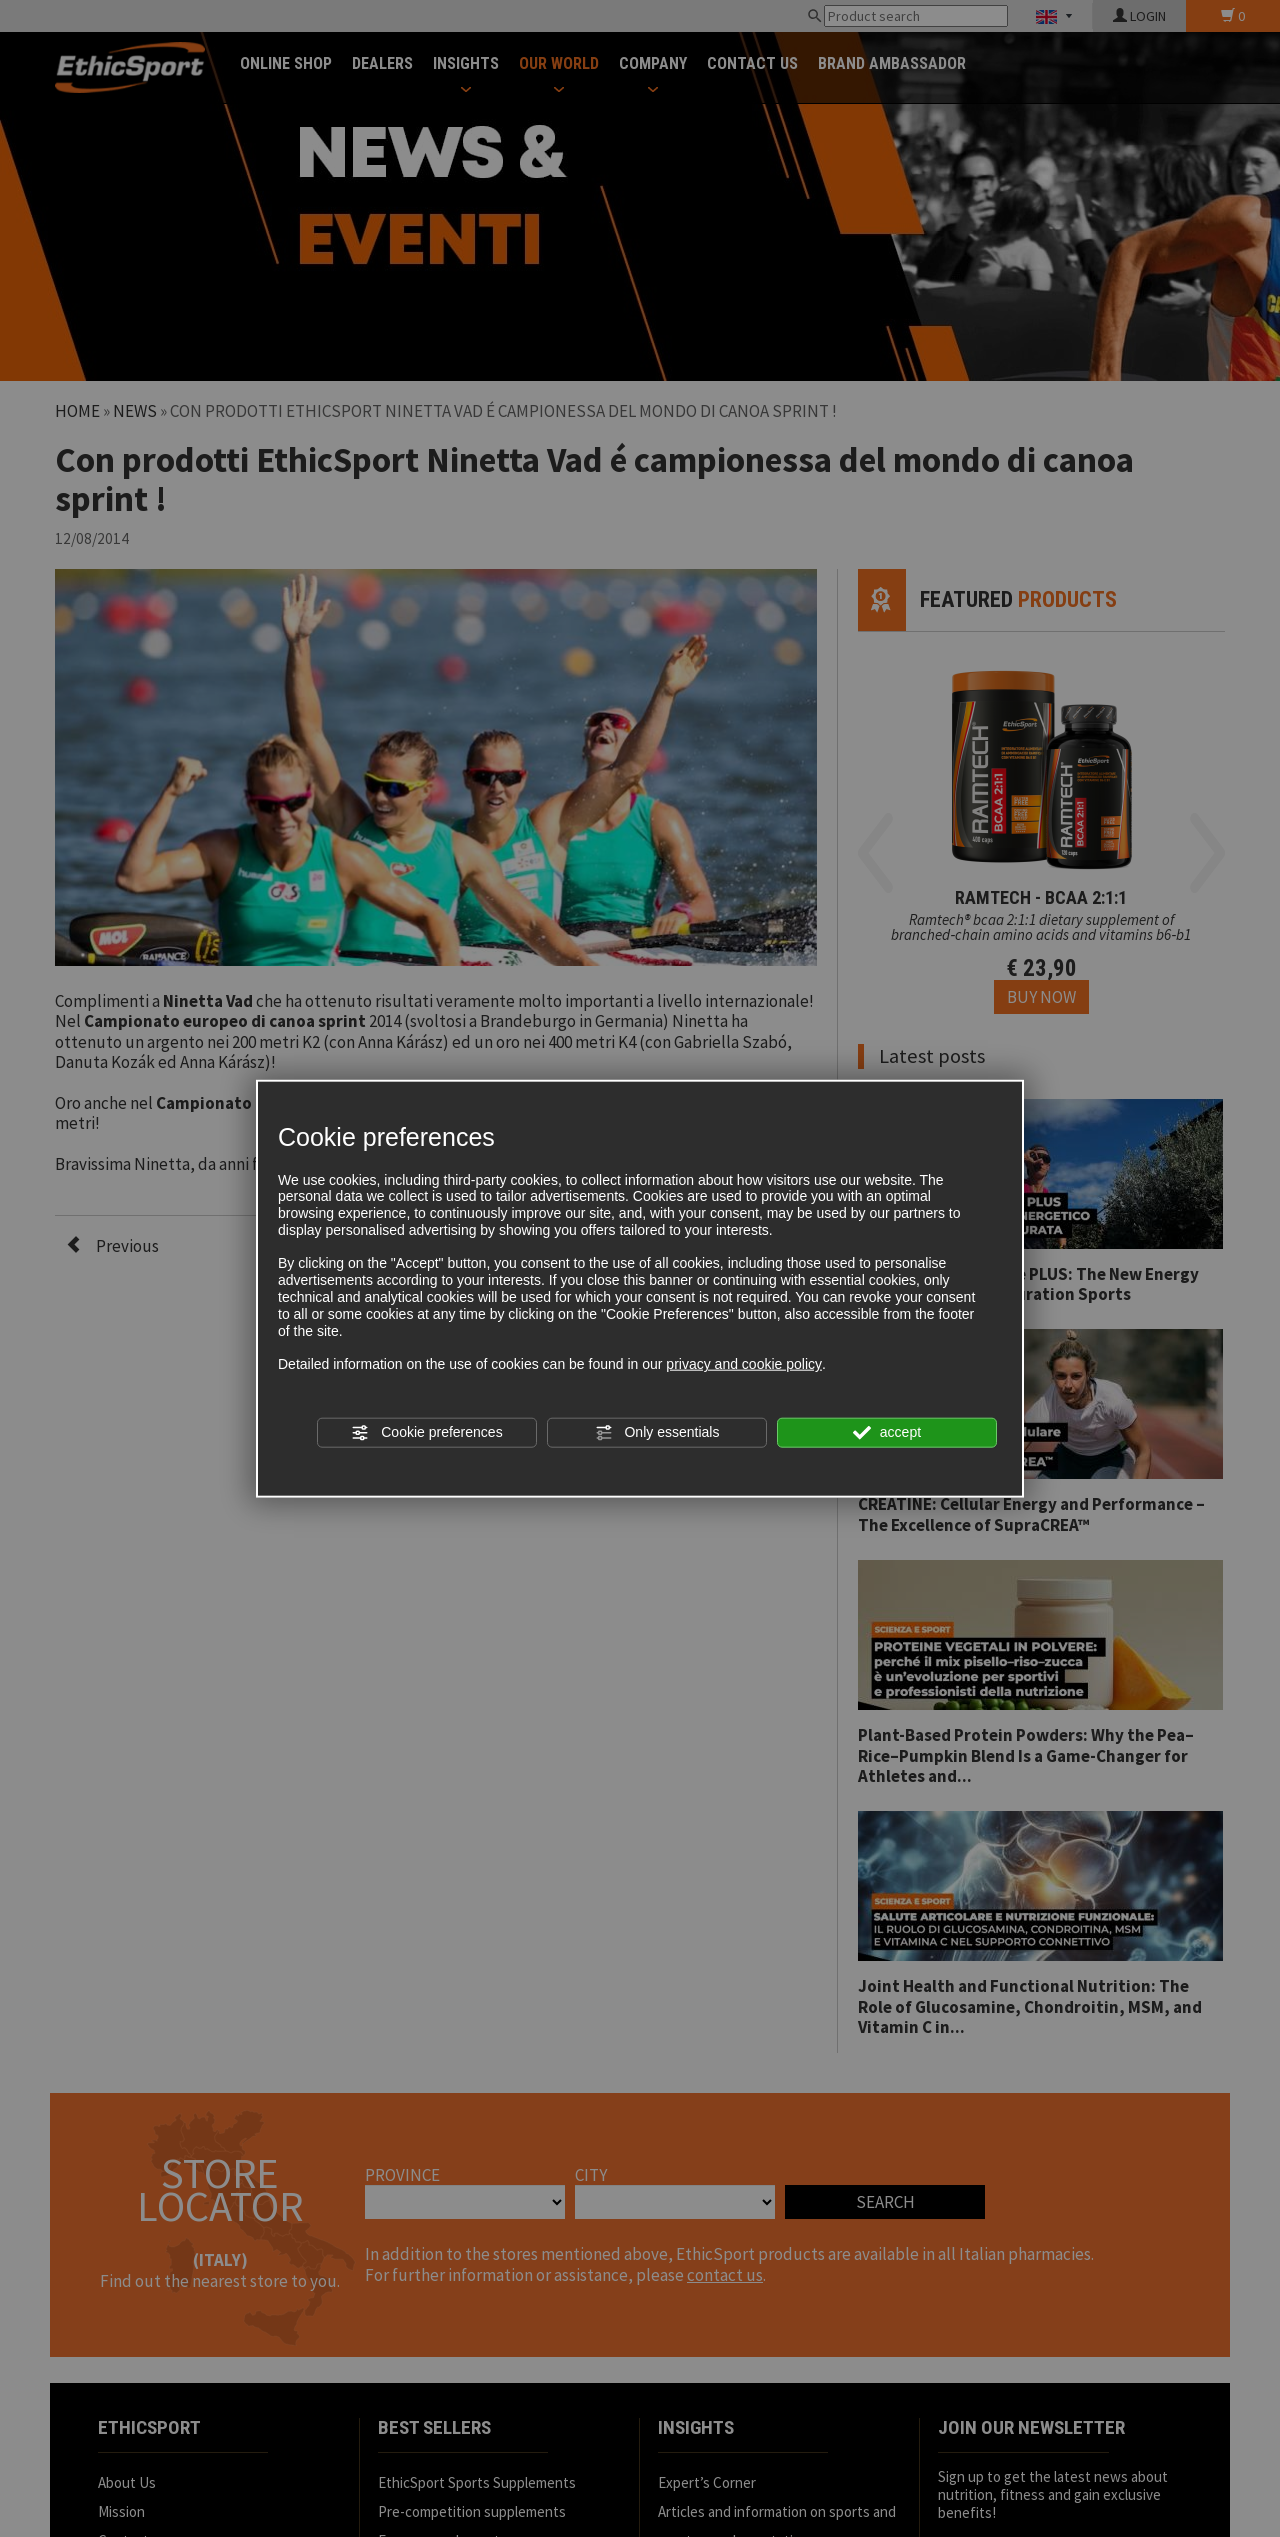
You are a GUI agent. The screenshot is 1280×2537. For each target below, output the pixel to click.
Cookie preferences (426, 1433)
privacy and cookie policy (744, 1364)
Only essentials (657, 1433)
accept (887, 1433)
